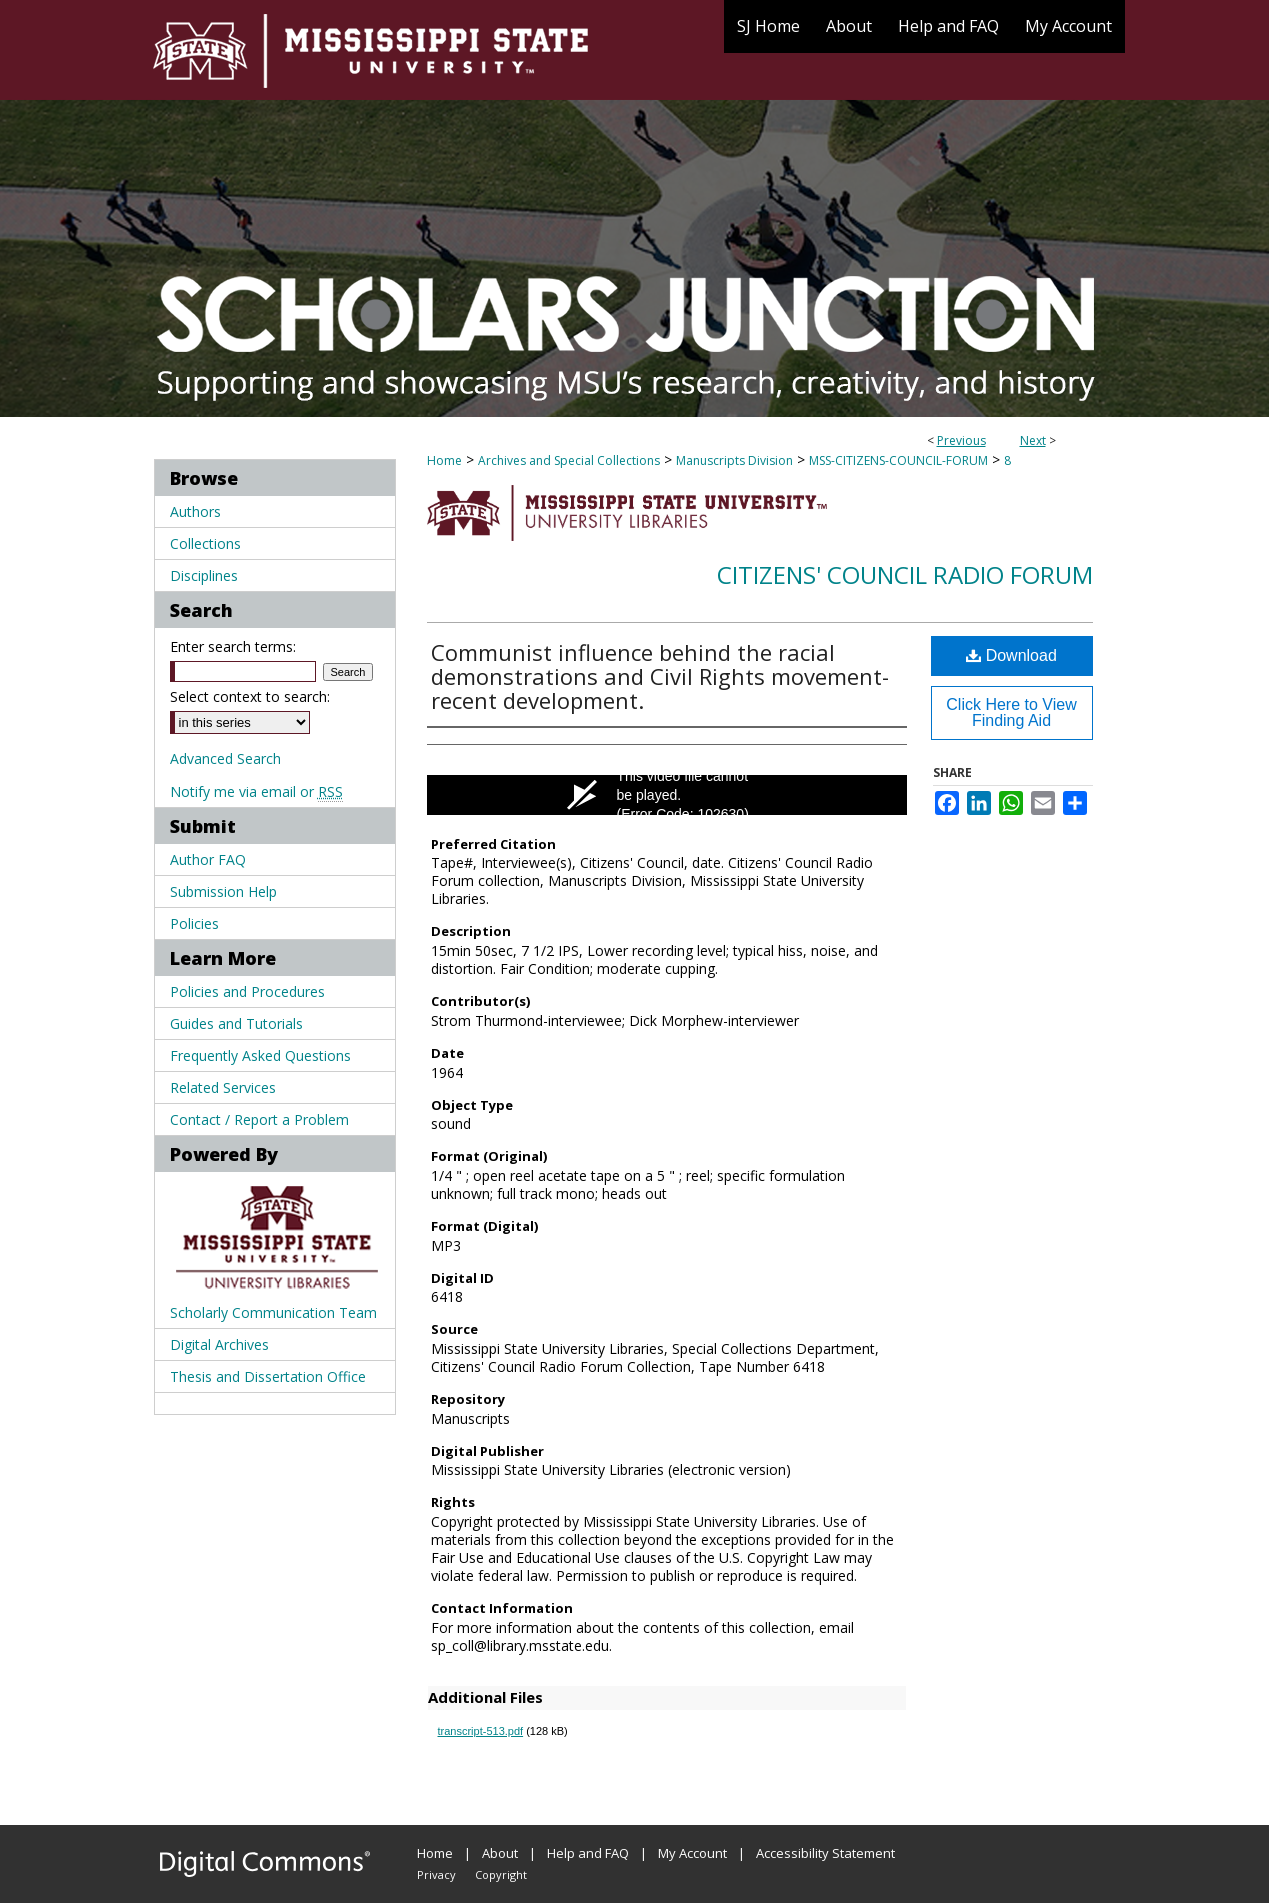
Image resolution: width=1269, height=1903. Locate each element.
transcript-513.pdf (481, 1731)
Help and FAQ (588, 1853)
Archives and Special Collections (569, 460)
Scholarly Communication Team (273, 1312)
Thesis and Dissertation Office (268, 1376)
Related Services (223, 1087)
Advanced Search (225, 758)
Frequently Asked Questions (260, 1055)
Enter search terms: (233, 646)
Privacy (436, 1874)
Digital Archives (219, 1344)
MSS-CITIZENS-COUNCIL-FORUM (898, 460)
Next (1033, 440)
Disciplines (204, 575)
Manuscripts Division (734, 460)
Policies (194, 923)
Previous (961, 440)
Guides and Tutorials (236, 1023)
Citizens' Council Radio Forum (905, 574)
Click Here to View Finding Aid (1011, 712)
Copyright (501, 1874)
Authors (195, 511)
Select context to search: (250, 696)
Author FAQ (208, 859)
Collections (205, 543)
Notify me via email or (256, 791)
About (500, 1853)
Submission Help (223, 891)
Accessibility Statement (825, 1853)
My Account (692, 1853)
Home (444, 460)
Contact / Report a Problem (259, 1119)
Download (1011, 655)
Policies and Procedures (247, 991)
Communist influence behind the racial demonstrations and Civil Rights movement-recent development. (660, 676)
